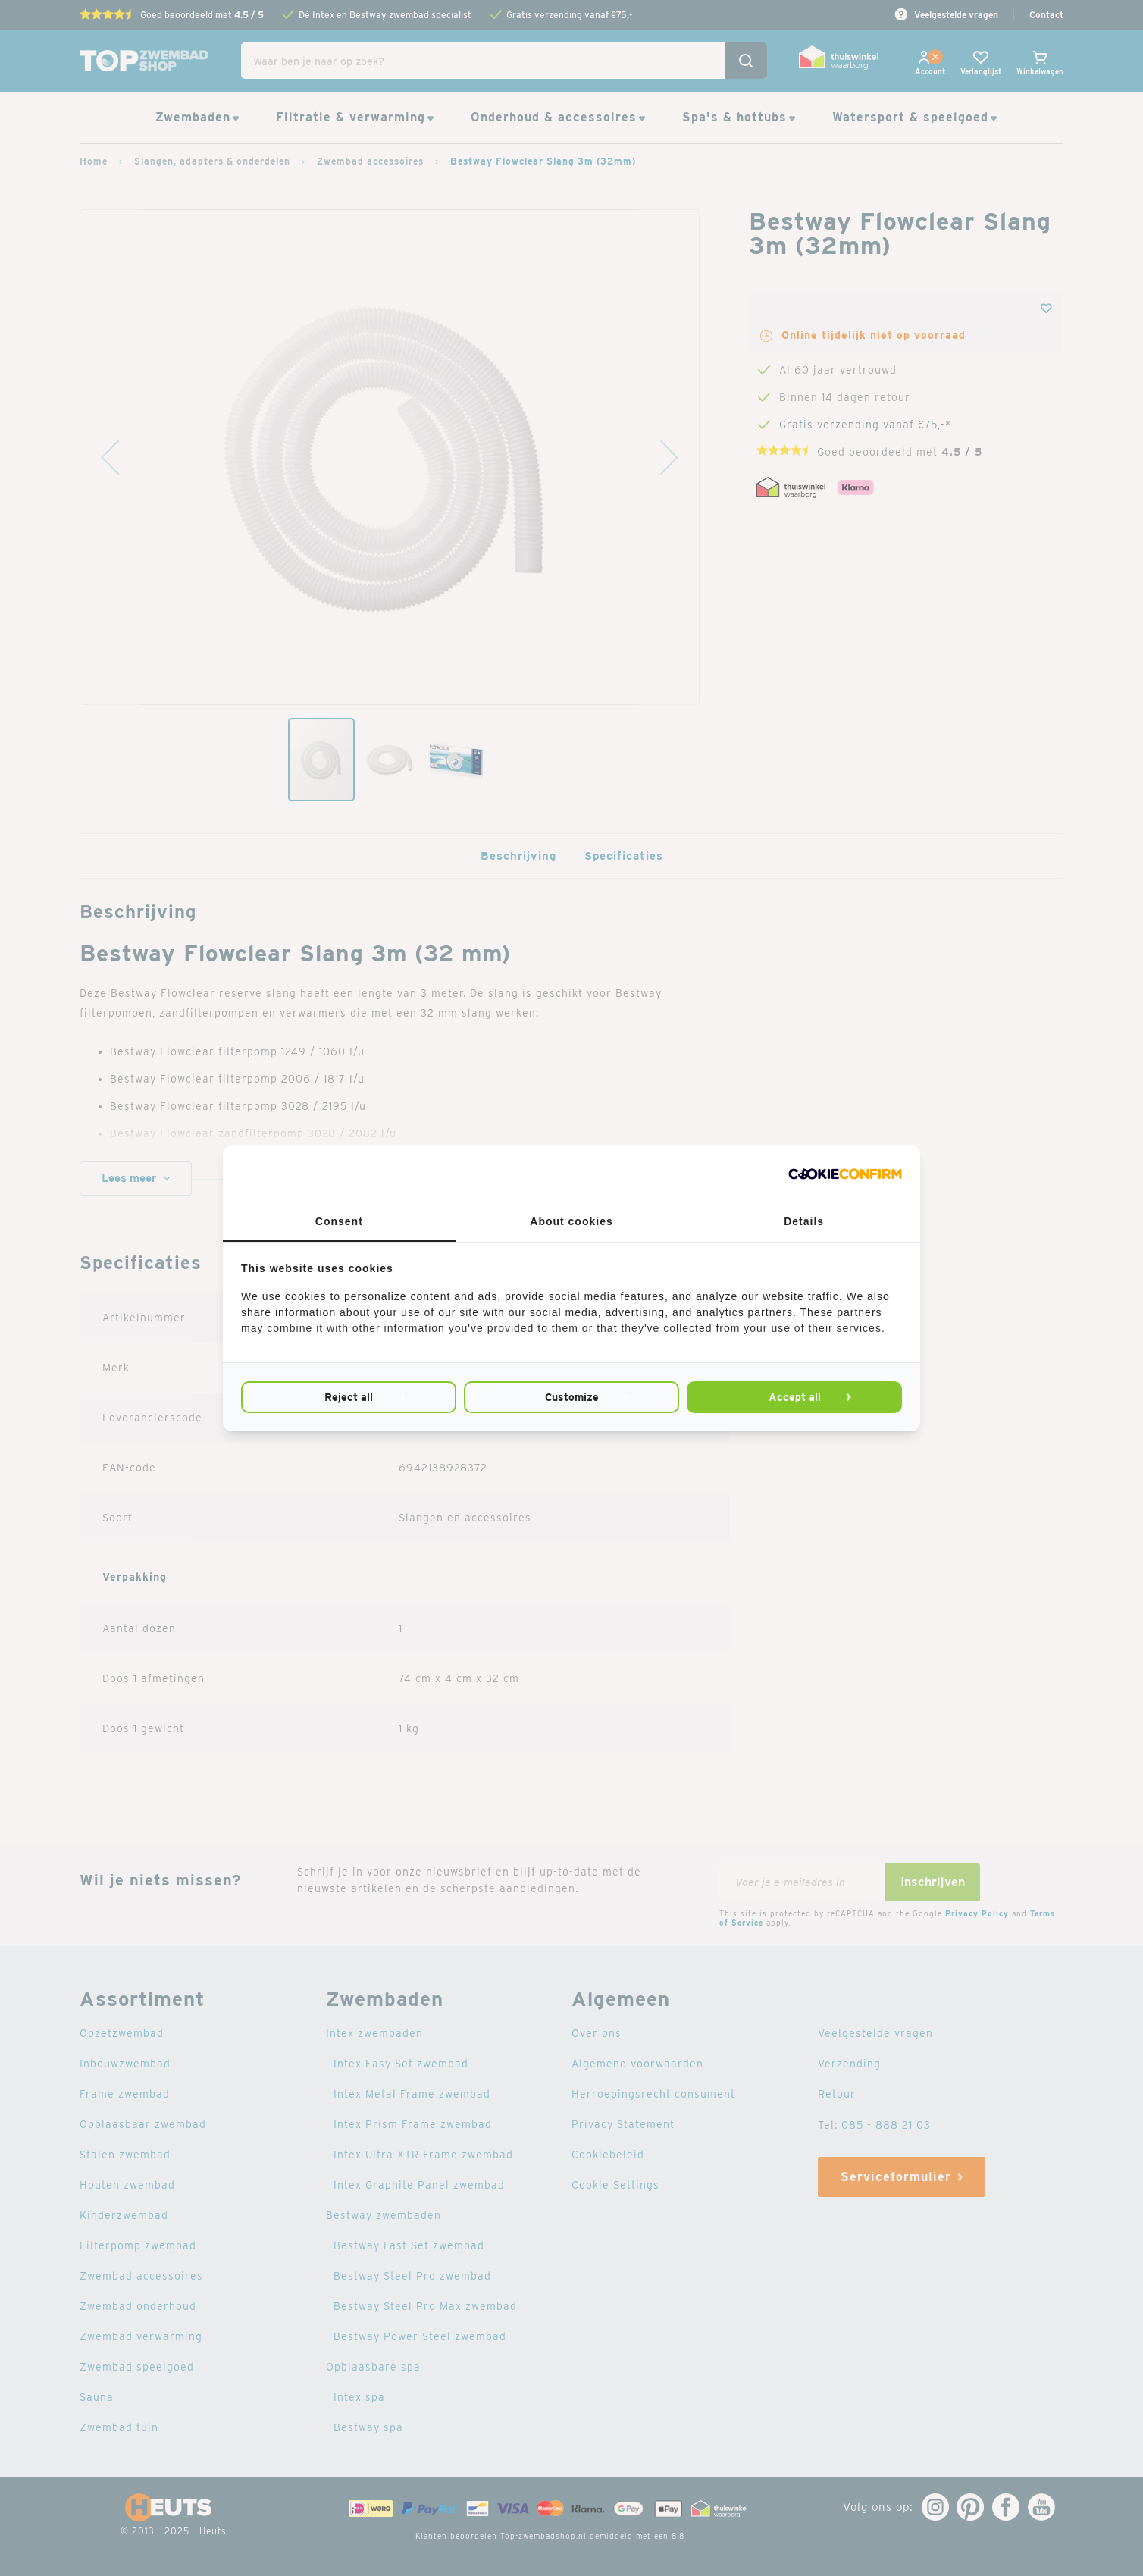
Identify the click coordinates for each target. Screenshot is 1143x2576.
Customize (571, 1397)
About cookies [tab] (571, 1221)
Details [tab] (804, 1221)
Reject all (349, 1397)
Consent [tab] (339, 1221)
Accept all (794, 1397)
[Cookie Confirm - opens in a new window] (845, 1173)
